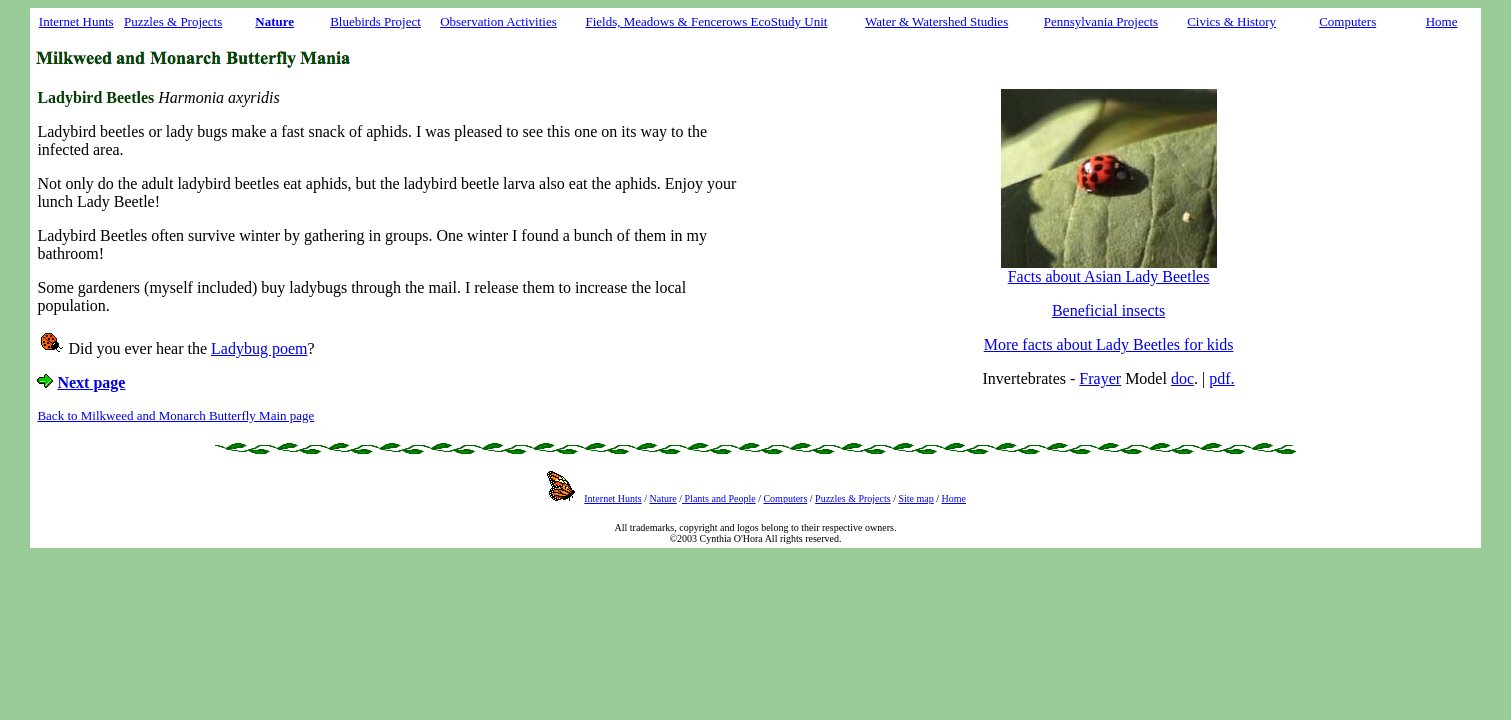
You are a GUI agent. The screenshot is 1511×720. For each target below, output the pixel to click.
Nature (663, 498)
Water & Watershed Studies (936, 21)
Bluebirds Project (375, 21)
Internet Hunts (76, 21)
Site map (915, 498)
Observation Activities (498, 21)
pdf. (1221, 378)
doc (1182, 378)
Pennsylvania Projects (1101, 21)
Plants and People (719, 498)
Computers (1347, 21)
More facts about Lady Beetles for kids (1109, 344)
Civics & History (1231, 21)
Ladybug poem (259, 348)
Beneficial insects (1108, 310)
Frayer (1100, 378)
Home (1442, 21)
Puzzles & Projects (173, 21)
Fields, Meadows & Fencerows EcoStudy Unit (706, 21)
